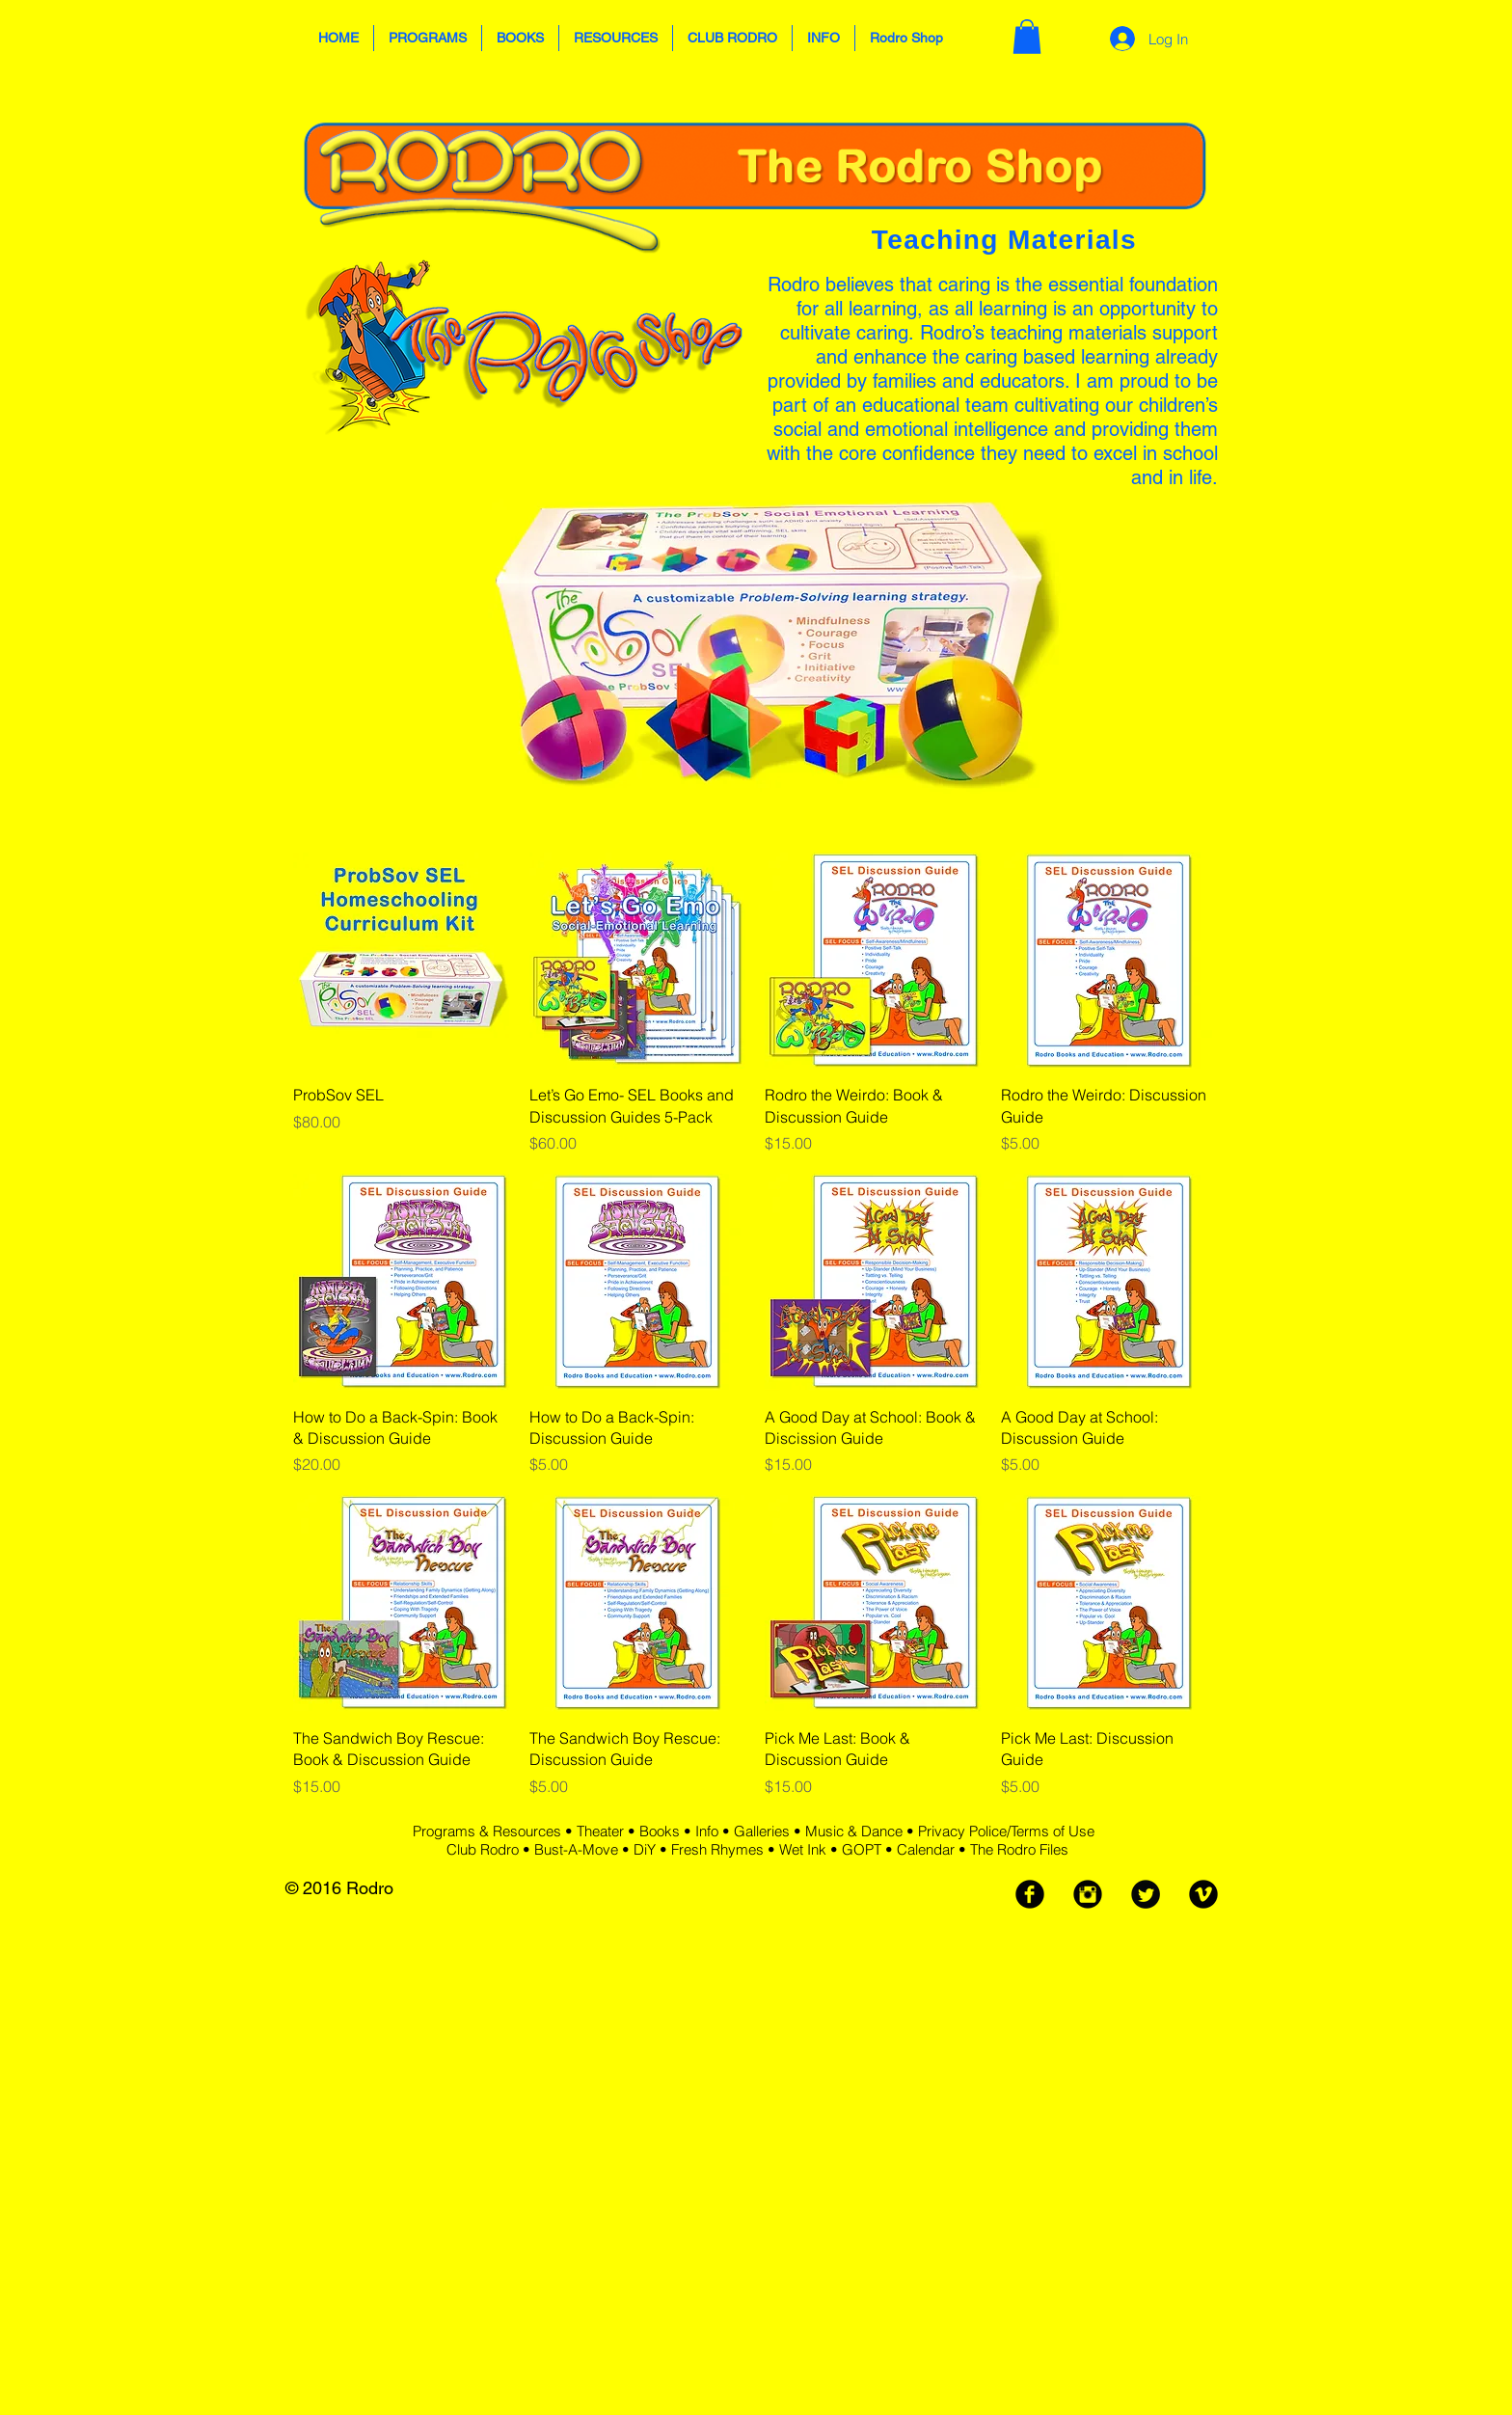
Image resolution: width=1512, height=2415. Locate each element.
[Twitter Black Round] (1145, 1894)
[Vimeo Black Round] (1203, 1894)
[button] (427, 38)
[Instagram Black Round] (1087, 1894)
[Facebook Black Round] (1029, 1894)
